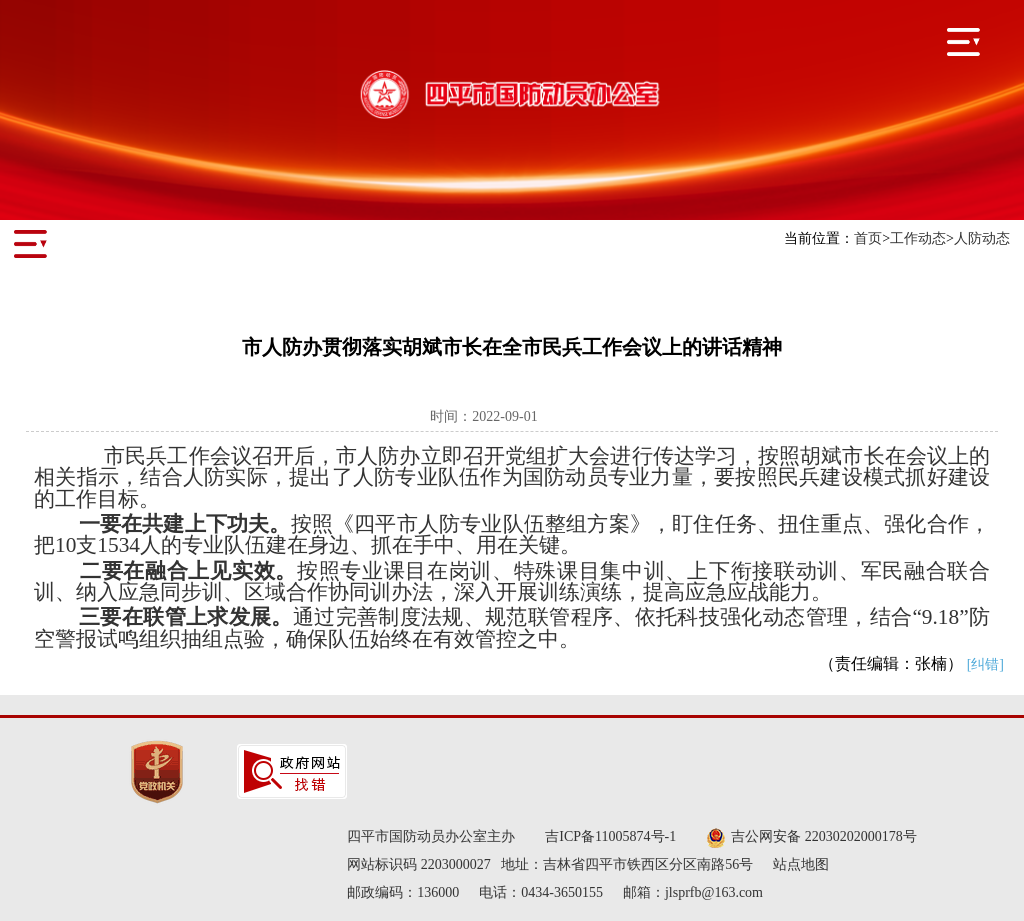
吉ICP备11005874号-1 (610, 836)
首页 (868, 238)
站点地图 (801, 864)
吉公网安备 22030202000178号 (811, 838)
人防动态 (982, 238)
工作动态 (918, 238)
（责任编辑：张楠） (911, 663)
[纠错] (985, 664)
